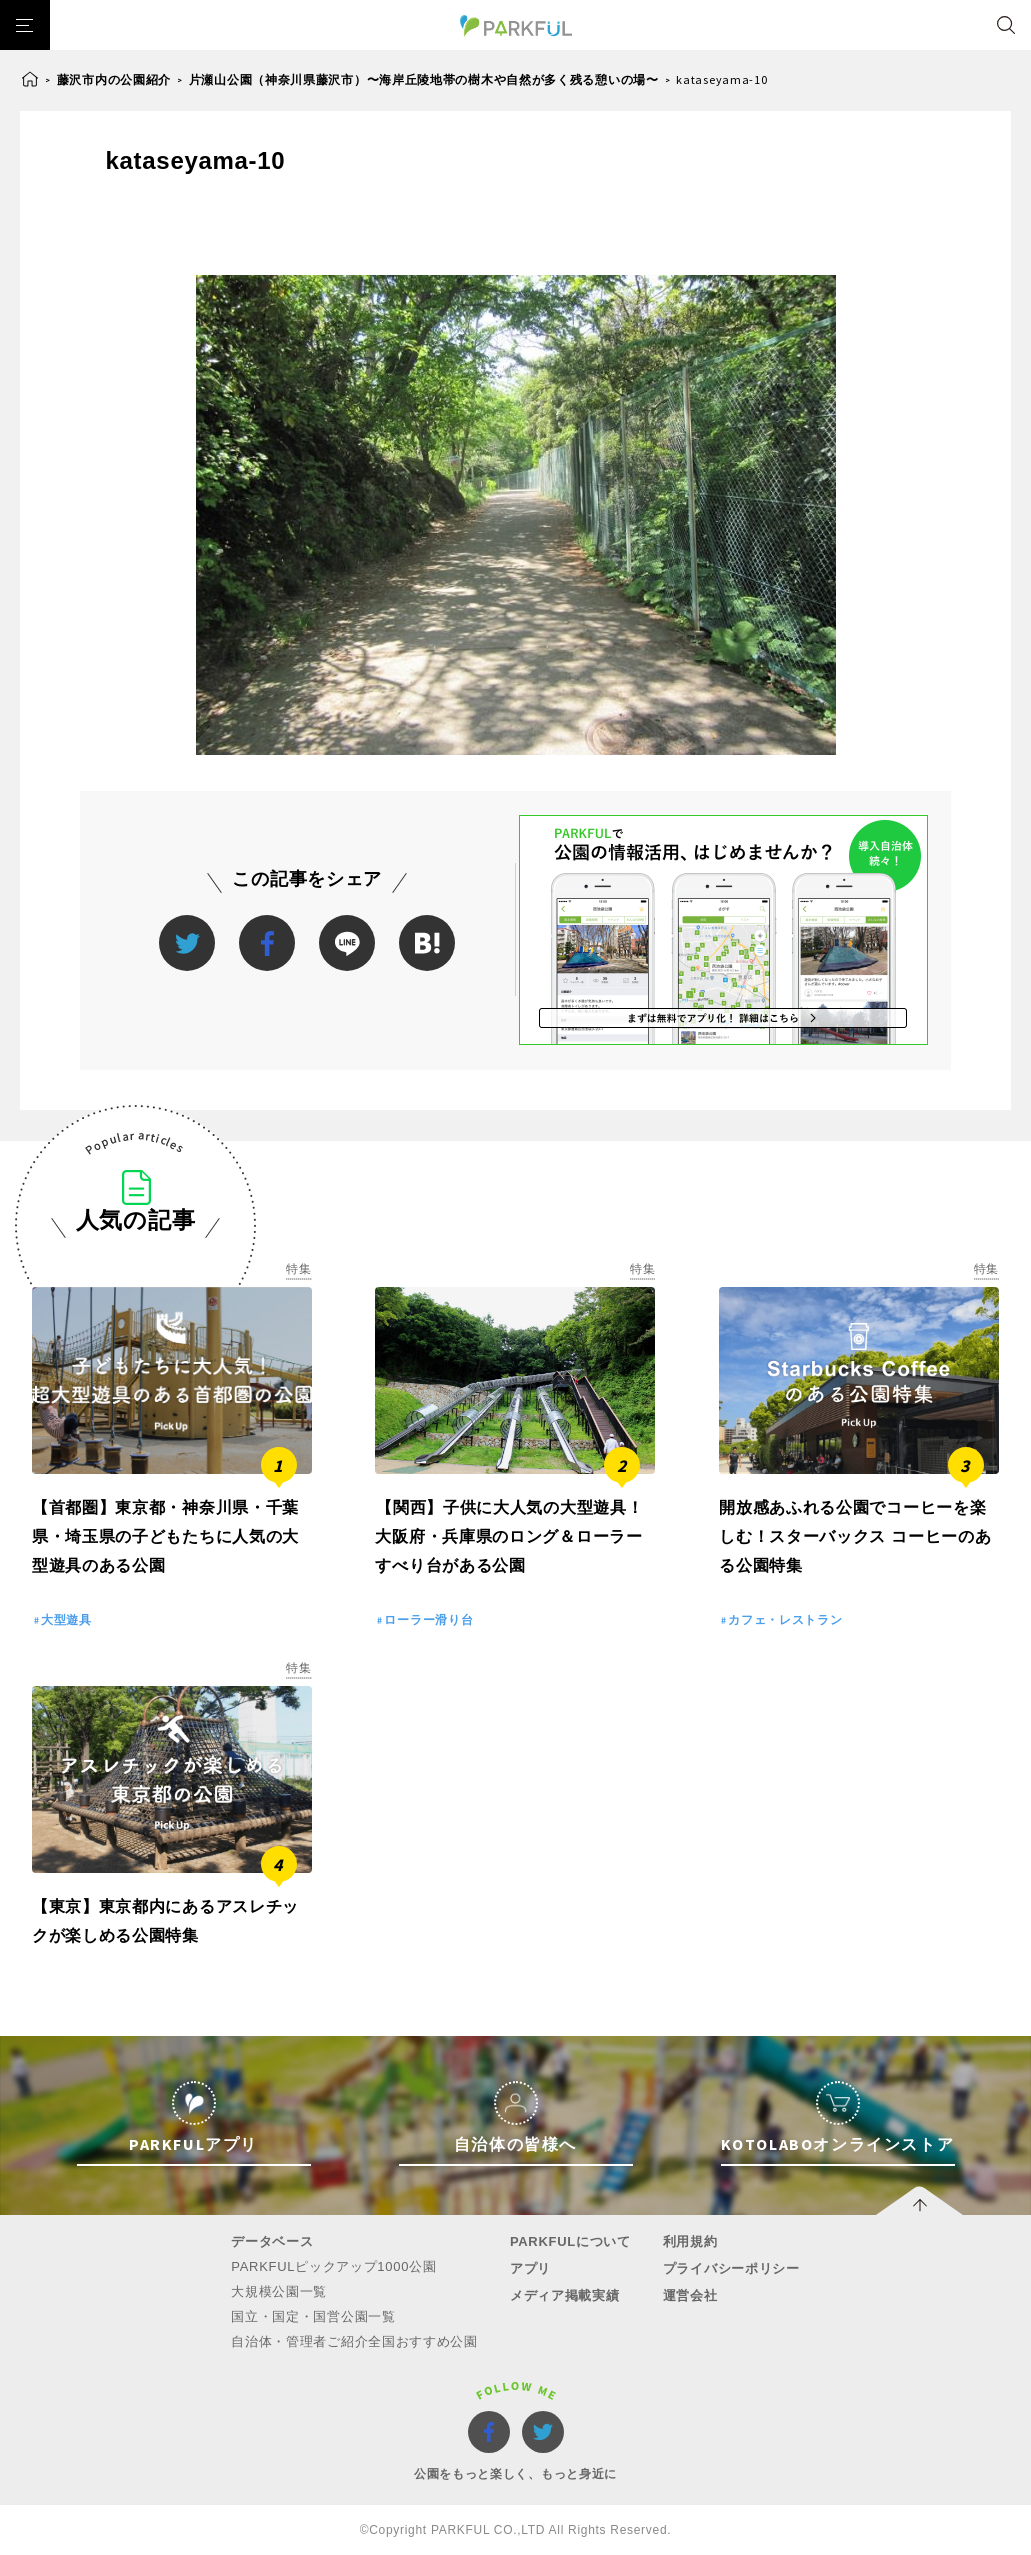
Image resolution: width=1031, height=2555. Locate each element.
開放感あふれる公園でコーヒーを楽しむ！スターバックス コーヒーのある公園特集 (855, 1536)
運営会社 (690, 2295)
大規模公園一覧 (279, 2291)
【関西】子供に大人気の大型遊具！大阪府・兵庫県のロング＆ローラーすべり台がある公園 (509, 1536)
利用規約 (690, 2241)
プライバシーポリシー (731, 2268)
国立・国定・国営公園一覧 (313, 2316)
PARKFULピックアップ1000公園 (333, 2266)
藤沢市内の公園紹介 (114, 79)
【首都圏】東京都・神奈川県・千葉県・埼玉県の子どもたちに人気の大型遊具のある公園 (165, 1536)
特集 (298, 1269)
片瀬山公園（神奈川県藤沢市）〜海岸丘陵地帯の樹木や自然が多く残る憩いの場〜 (424, 79)
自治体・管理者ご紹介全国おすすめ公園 (354, 2341)
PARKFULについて (570, 2241)
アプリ (530, 2268)
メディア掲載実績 (565, 2295)
